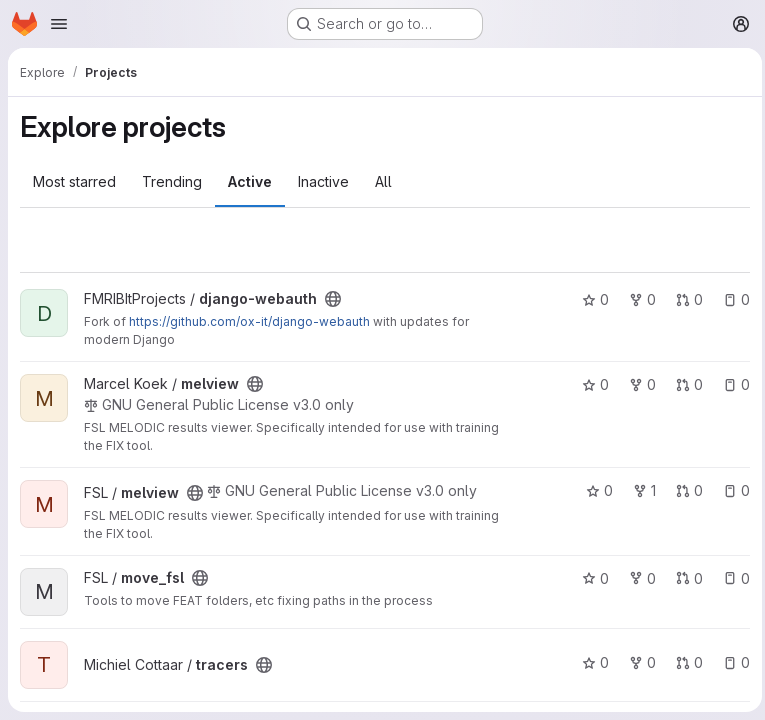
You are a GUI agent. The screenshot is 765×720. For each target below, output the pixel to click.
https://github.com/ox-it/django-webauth (249, 321)
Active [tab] (250, 181)
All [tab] (383, 181)
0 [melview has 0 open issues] (731, 384)
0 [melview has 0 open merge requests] (684, 384)
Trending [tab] (172, 181)
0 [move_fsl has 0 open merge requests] (684, 578)
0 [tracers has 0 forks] (637, 662)
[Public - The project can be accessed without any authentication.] (333, 299)
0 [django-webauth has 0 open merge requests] (684, 299)
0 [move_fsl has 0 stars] (590, 578)
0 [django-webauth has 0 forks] (637, 299)
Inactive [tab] (323, 181)
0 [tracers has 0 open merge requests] (684, 662)
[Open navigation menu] (59, 24)
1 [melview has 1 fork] (639, 490)
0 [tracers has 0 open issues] (731, 662)
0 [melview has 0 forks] (637, 384)
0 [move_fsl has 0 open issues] (731, 578)
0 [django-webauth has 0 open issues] (731, 299)
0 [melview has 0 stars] (590, 384)
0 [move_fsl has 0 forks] (637, 578)
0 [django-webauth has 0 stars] (590, 299)
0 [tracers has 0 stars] (590, 662)
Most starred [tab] (74, 181)
